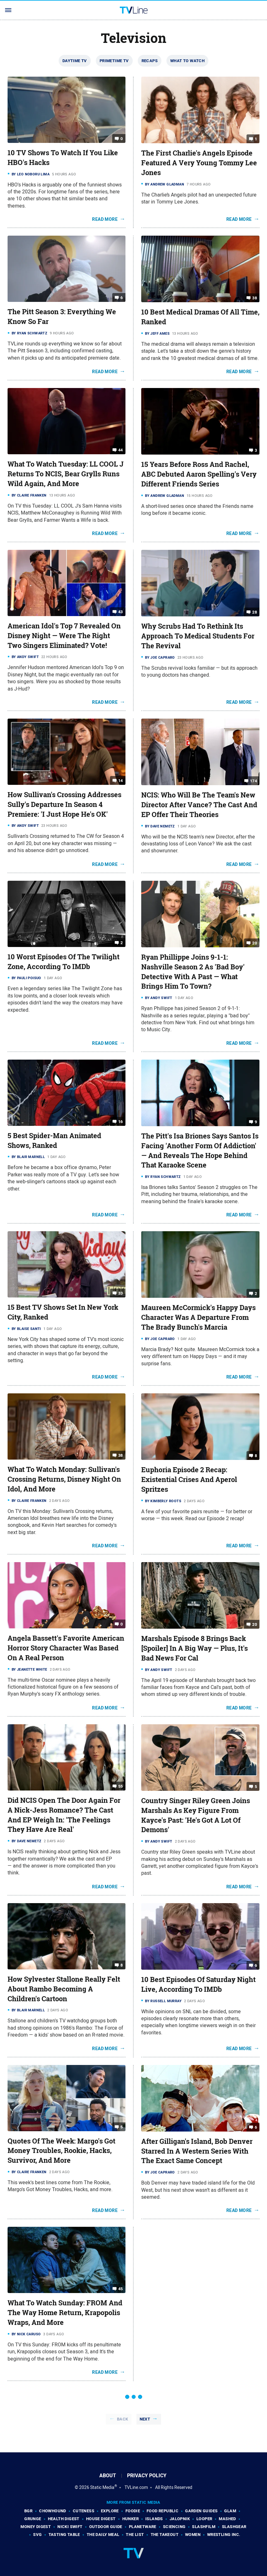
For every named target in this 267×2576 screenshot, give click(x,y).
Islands (154, 2519)
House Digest (101, 2519)
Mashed (227, 2519)
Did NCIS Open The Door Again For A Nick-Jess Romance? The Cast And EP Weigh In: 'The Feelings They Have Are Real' (64, 1815)
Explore (110, 2511)
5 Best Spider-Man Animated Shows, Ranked (54, 1140)
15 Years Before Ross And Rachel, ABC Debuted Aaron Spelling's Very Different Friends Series (199, 474)
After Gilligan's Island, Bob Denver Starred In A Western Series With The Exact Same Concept (196, 2151)
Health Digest (63, 2519)
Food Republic (162, 2511)
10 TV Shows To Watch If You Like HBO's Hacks (63, 157)
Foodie (132, 2511)
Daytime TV (74, 61)
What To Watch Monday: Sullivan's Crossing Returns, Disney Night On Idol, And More (64, 1479)
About (107, 2475)
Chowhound (52, 2511)
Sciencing (174, 2527)
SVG (37, 2535)
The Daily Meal (103, 2535)
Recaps (150, 61)
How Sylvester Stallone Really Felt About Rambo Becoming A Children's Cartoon (64, 1988)
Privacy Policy (146, 2475)
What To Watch (187, 61)
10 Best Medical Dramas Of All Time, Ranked (200, 316)
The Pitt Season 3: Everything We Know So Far (62, 316)
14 (120, 781)
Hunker (130, 2519)
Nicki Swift (69, 2527)
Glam (230, 2511)
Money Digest (35, 2527)
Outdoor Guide (105, 2527)
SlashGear (234, 2527)
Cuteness (83, 2511)
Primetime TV (114, 61)
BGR (28, 2511)
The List (135, 2535)
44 (120, 450)
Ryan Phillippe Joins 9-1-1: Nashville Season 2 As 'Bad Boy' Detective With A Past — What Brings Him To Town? (193, 971)
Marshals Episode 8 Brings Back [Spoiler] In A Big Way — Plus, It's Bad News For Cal (194, 1648)
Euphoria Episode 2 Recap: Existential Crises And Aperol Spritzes (189, 1479)
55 (120, 1786)
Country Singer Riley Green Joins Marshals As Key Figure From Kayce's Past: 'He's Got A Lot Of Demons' (195, 1815)
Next (145, 2419)
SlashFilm (203, 2527)
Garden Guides (201, 2511)
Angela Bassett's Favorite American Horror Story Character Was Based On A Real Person (66, 1647)
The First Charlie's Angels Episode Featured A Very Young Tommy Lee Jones (199, 162)
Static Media (102, 2487)
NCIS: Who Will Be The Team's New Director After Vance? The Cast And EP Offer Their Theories (199, 804)
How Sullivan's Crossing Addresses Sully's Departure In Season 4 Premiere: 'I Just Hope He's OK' (64, 804)
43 (120, 612)
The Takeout (164, 2535)
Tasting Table (64, 2535)
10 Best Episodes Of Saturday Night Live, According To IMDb (198, 1984)
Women (192, 2535)
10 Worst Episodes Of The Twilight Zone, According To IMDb (63, 961)
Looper (204, 2519)
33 (120, 1293)
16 (120, 1122)
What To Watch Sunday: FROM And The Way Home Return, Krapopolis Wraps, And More (65, 2312)
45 (120, 2289)
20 (254, 943)
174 (253, 781)
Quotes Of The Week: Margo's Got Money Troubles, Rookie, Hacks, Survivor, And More (61, 2150)
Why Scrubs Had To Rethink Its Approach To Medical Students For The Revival (197, 635)
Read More (105, 219)
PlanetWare (142, 2527)
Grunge (32, 2519)
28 (254, 612)
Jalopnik (180, 2519)
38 (254, 298)
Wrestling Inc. (224, 2535)
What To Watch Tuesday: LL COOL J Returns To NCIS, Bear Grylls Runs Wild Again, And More (66, 473)
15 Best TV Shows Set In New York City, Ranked (63, 1312)
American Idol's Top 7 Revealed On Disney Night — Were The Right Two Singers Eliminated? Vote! (64, 635)
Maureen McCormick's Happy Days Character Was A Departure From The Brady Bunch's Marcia (198, 1317)
